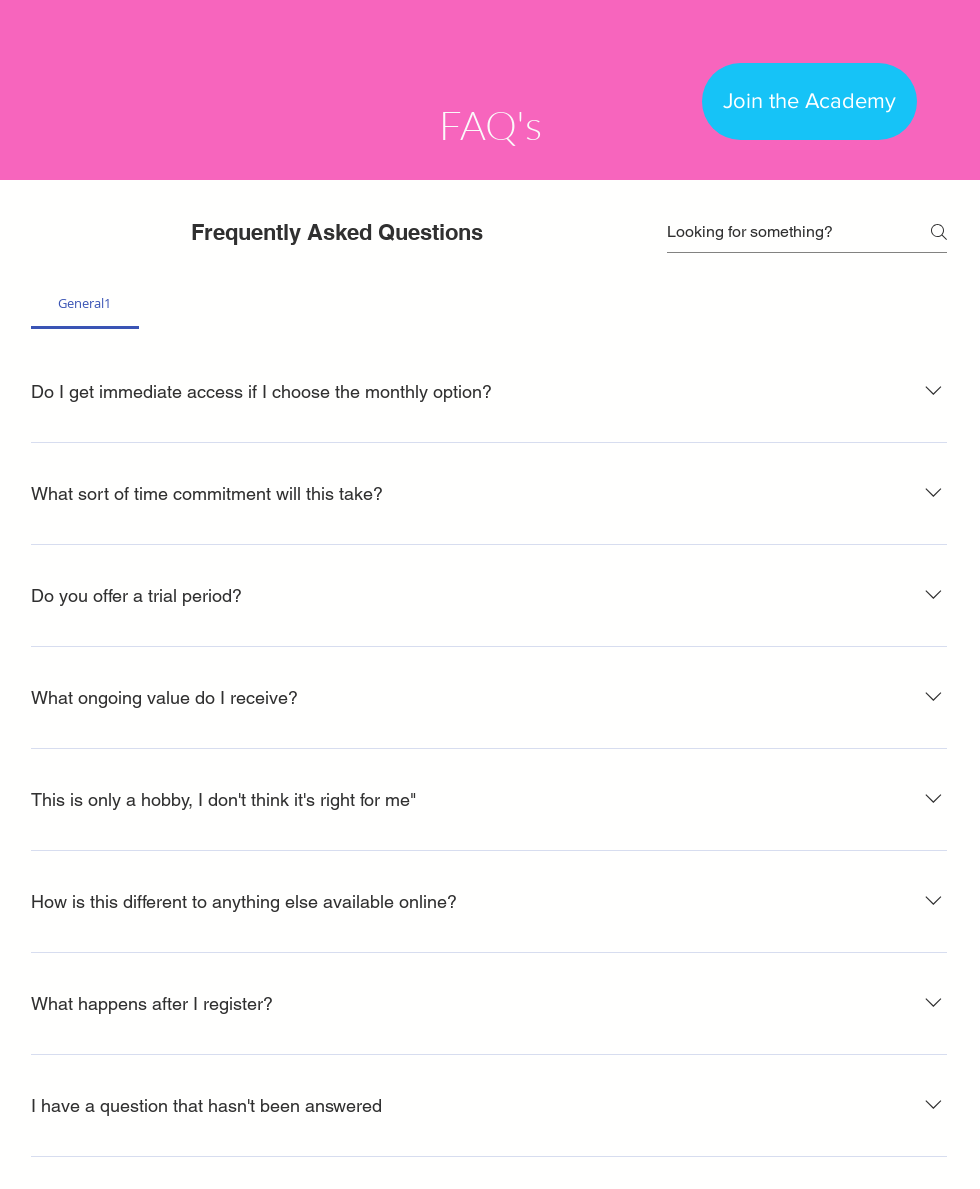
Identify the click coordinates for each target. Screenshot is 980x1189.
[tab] (85, 303)
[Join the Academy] (809, 101)
